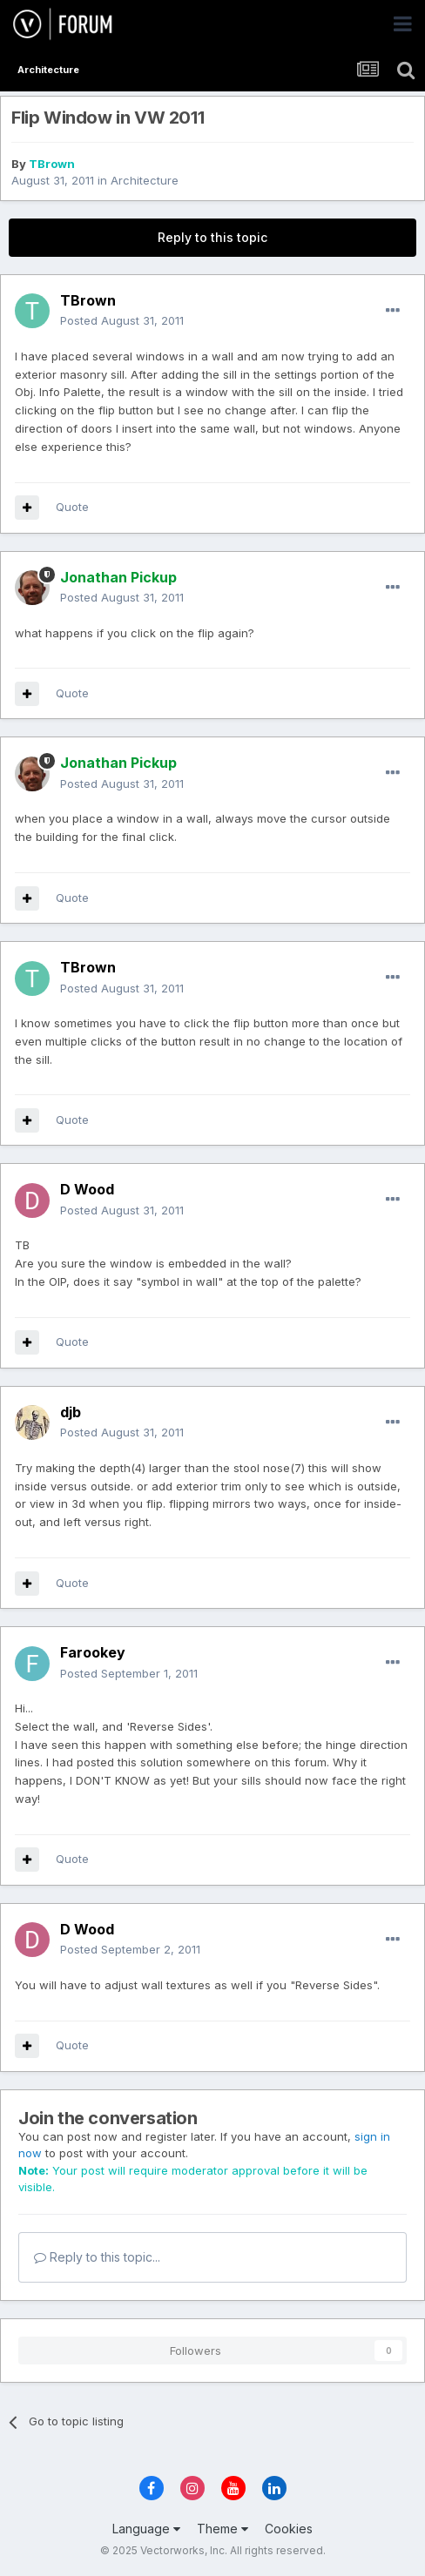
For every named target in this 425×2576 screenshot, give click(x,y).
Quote (72, 507)
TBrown (52, 164)
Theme (222, 2528)
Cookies (289, 2528)
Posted (122, 320)
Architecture (145, 180)
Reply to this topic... (97, 2257)
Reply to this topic (212, 237)
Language (146, 2528)
